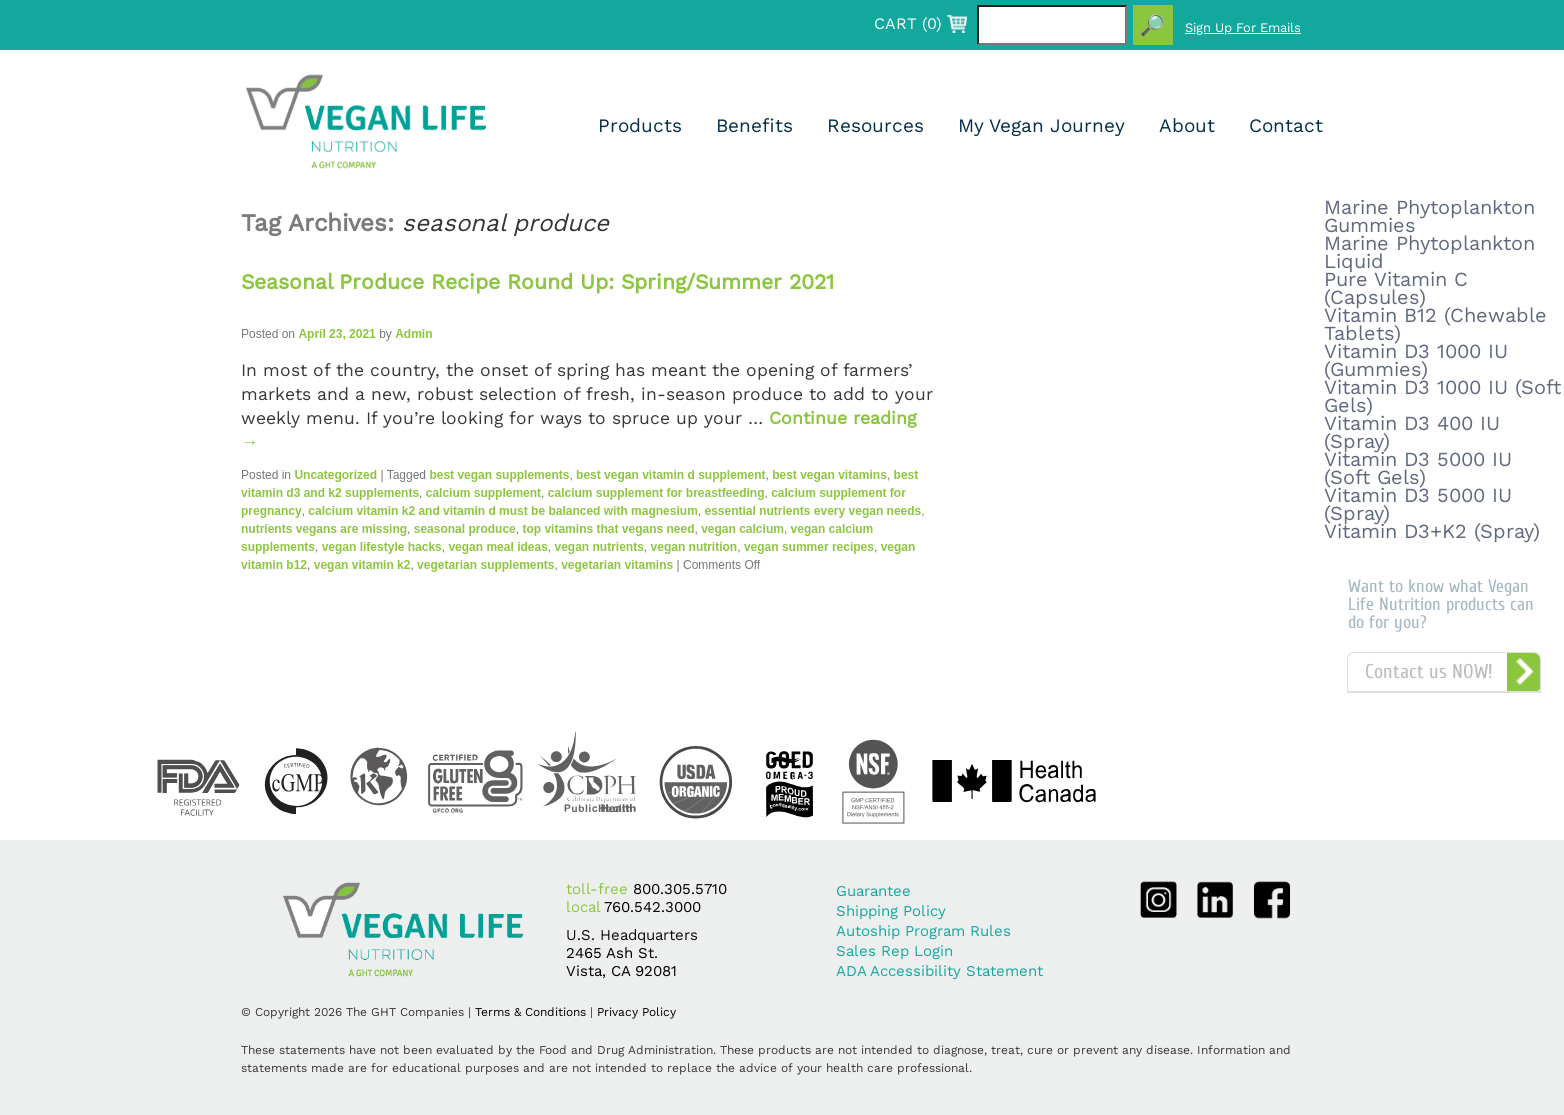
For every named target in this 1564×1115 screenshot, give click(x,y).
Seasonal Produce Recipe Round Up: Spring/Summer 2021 (537, 281)
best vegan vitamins (829, 475)
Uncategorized (335, 475)
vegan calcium (742, 529)
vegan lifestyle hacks (382, 547)
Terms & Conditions (530, 1012)
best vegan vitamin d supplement (670, 475)
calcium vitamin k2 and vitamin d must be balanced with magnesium (502, 511)
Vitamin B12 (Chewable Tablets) (1435, 324)
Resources (875, 125)
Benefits (754, 125)
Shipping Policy (891, 911)
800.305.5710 (680, 889)
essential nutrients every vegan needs (812, 511)
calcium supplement (483, 493)
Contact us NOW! (1429, 671)
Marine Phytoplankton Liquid (1429, 252)
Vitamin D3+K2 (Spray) (1432, 531)
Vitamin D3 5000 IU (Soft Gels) (1418, 468)
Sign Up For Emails (1243, 27)
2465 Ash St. (612, 953)
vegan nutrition (694, 547)
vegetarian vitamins (617, 565)
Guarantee (873, 891)
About (1187, 125)
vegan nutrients (599, 547)
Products (640, 125)
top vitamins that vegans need (608, 529)
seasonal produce (465, 529)
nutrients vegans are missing (324, 529)
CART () (908, 24)
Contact (1286, 125)
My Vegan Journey (1041, 125)
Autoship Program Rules (923, 931)
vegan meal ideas (497, 547)
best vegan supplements (499, 475)
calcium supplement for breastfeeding (656, 493)
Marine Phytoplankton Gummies (1429, 216)
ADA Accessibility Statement (939, 971)
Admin (413, 334)
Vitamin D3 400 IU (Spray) (1412, 432)
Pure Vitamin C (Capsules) (1396, 288)
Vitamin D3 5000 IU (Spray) (1418, 504)
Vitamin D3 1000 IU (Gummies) (1416, 360)
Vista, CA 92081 (621, 971)
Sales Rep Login (894, 951)
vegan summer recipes (809, 547)
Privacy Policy (636, 1012)
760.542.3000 (652, 907)
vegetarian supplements (485, 565)
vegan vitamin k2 (362, 565)
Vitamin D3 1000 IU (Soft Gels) (1442, 396)
